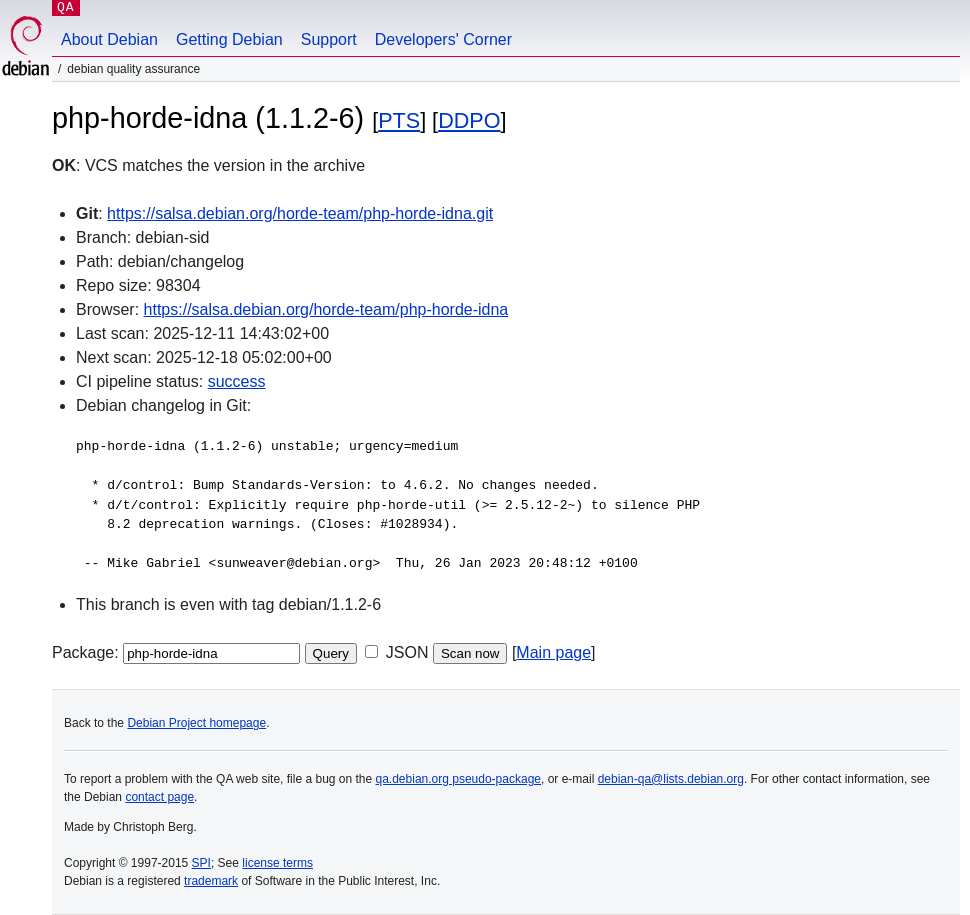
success (237, 381)
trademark (211, 881)
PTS (399, 120)
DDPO (469, 120)
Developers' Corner (443, 39)
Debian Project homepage (196, 723)
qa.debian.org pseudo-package (458, 779)
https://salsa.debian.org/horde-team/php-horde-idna (326, 309)
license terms (277, 863)
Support (329, 39)
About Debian (109, 39)
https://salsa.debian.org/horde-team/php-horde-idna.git (300, 213)
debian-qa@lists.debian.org (671, 779)
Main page (553, 652)
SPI (201, 863)
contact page (159, 797)
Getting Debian (229, 39)
